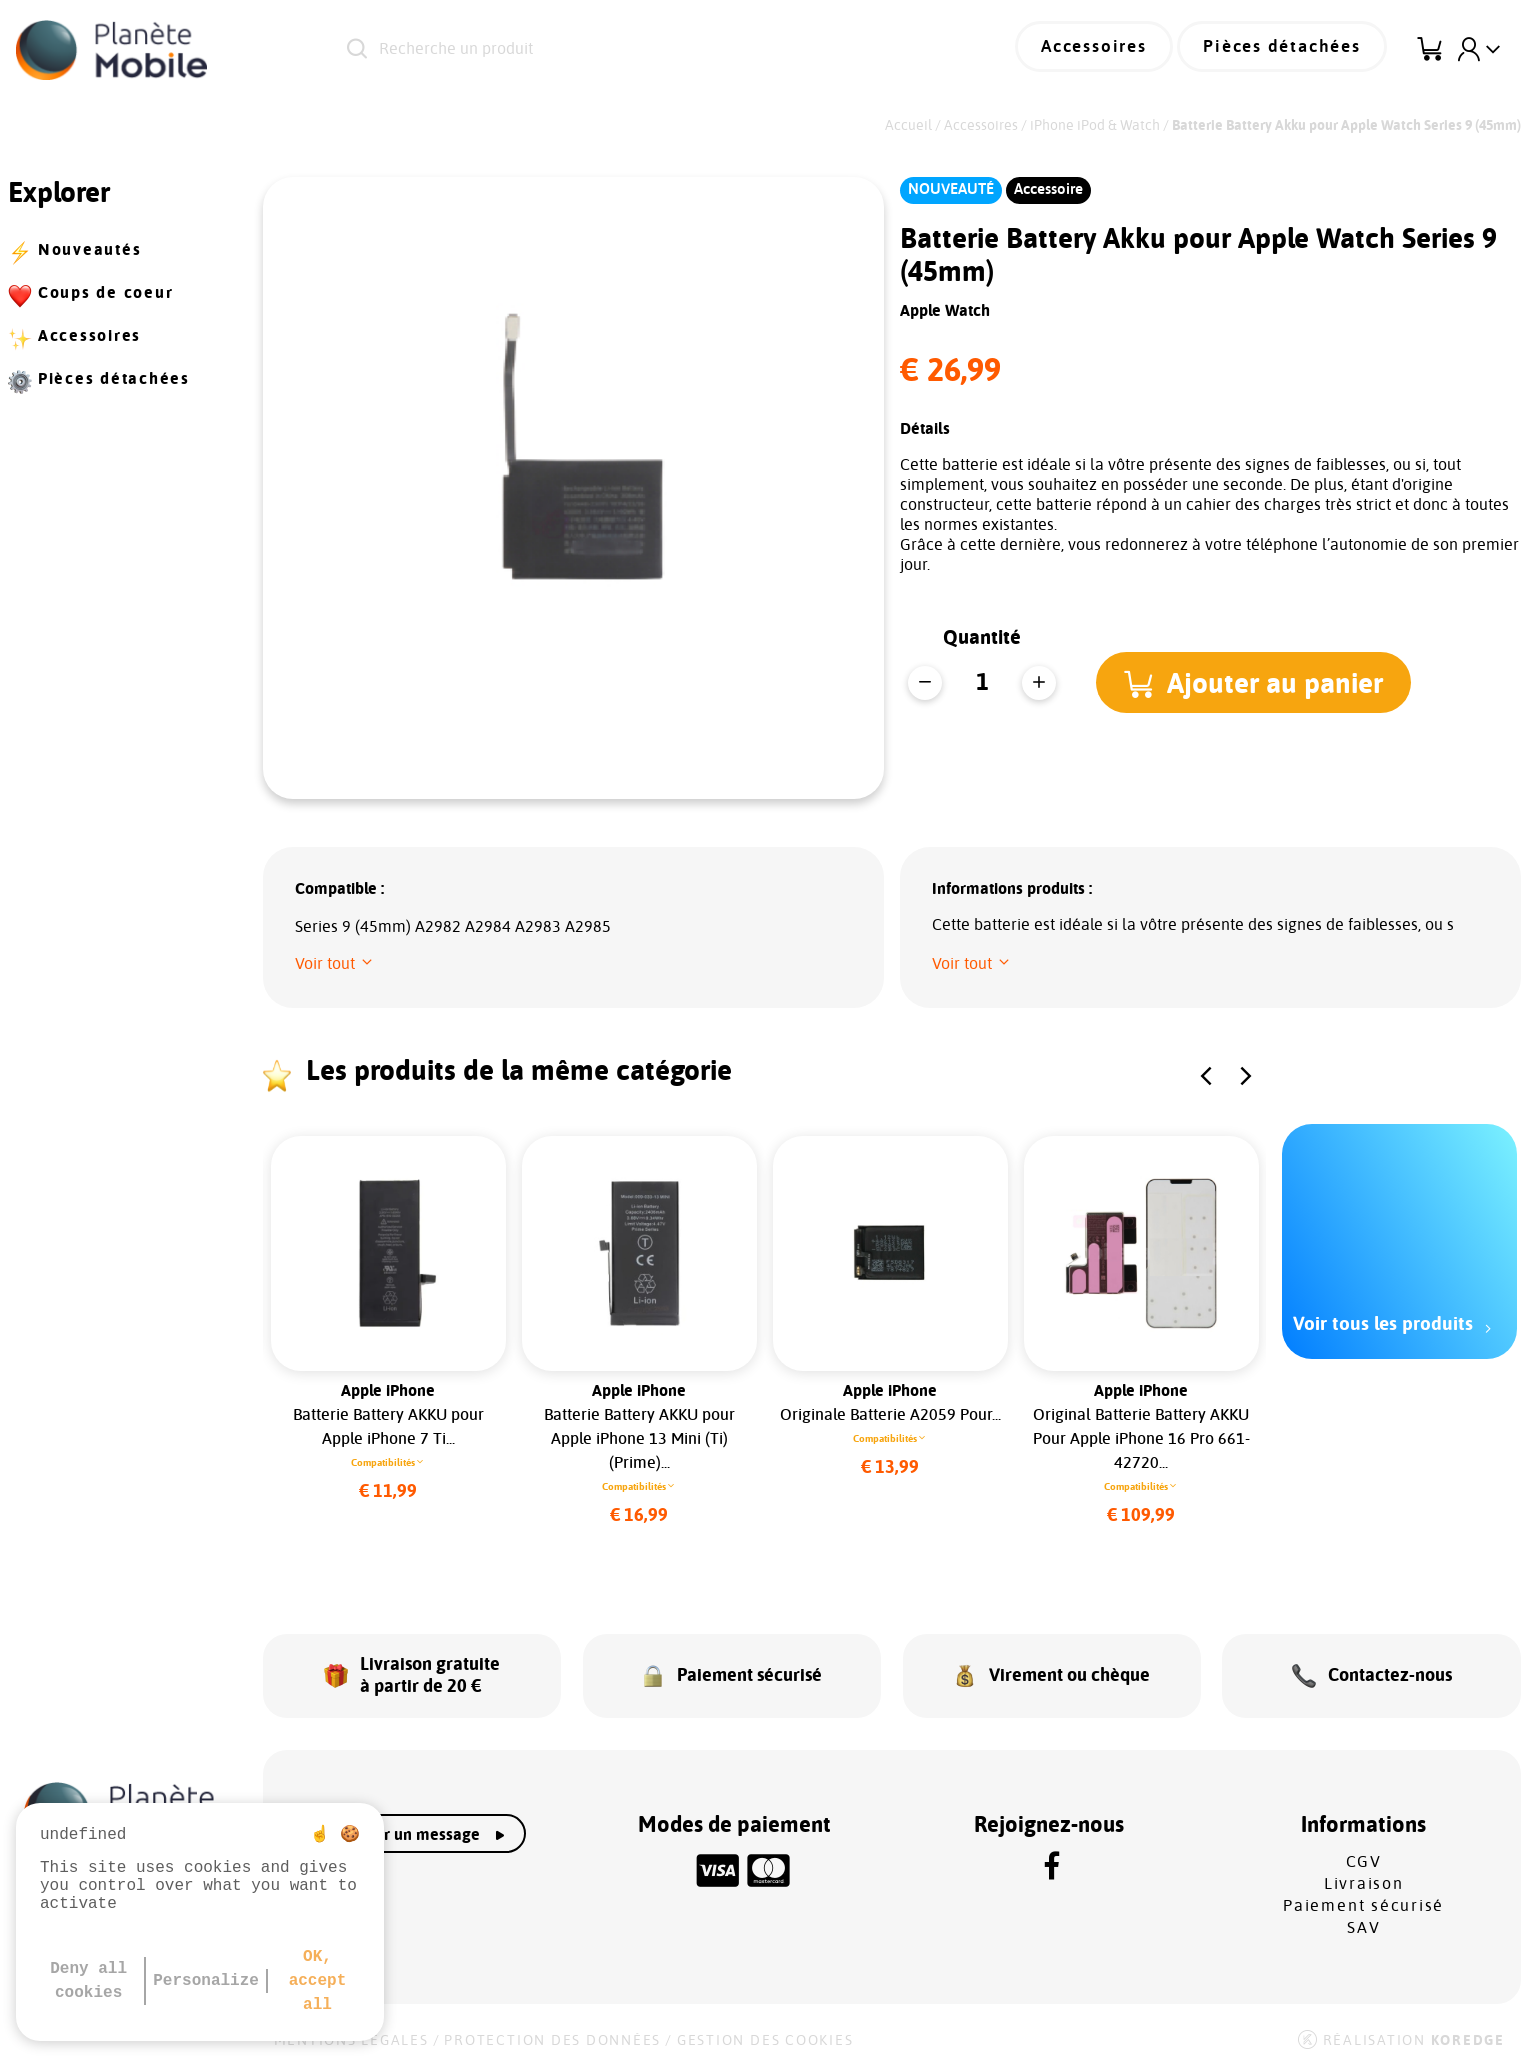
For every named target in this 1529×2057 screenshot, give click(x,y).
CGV (1364, 1850)
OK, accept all (318, 1981)
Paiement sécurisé (1363, 1894)
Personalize (206, 1981)
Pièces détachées (1290, 50)
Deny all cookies (88, 1981)
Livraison (1364, 1872)
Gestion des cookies (765, 2029)
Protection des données (552, 2029)
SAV (1363, 1916)
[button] (1257, 682)
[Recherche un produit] (614, 50)
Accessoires (1115, 50)
